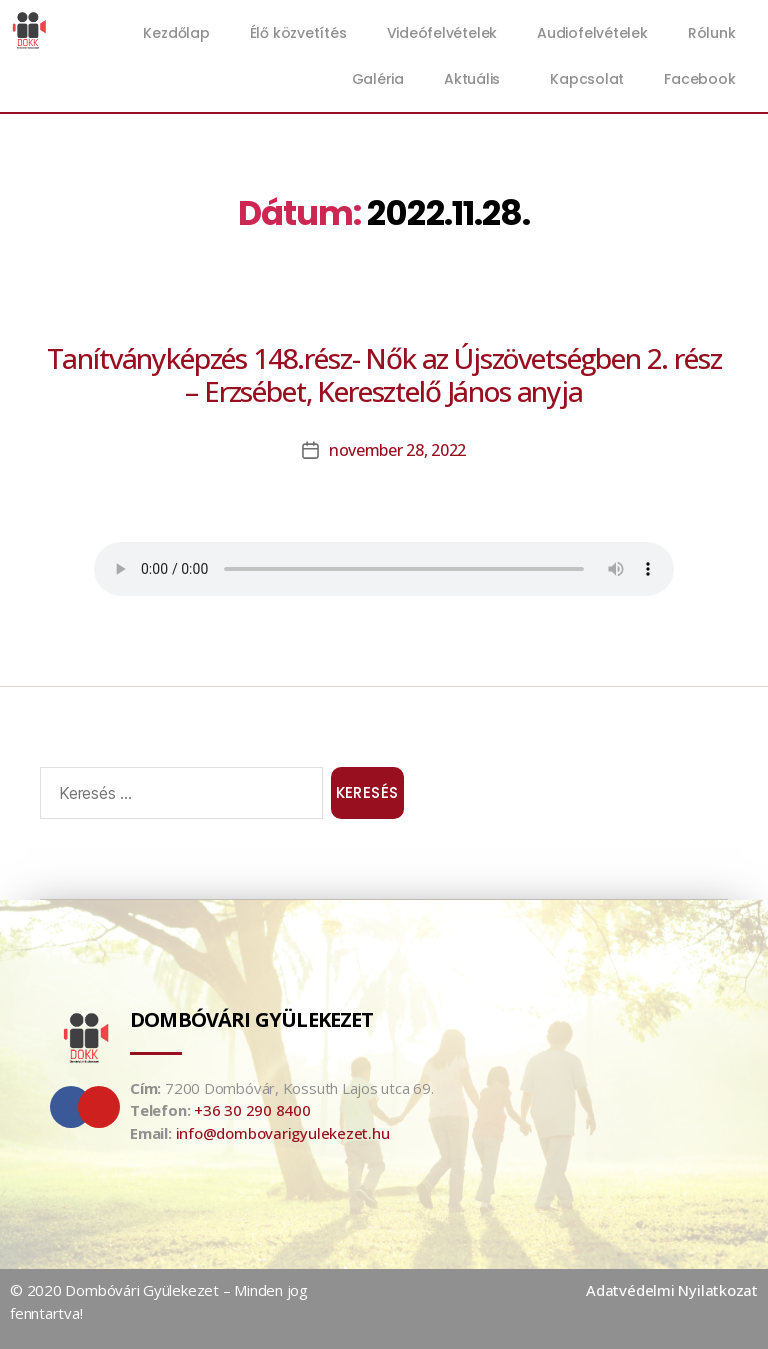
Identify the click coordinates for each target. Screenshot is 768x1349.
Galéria (378, 79)
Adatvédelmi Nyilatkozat (672, 1290)
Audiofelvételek (592, 33)
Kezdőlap (176, 33)
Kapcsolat (587, 79)
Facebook (699, 79)
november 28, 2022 (397, 450)
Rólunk (712, 33)
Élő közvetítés (298, 33)
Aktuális (477, 79)
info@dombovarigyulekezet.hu (283, 1133)
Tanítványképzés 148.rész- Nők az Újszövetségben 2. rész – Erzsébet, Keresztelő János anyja (384, 374)
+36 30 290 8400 (252, 1110)
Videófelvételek (442, 33)
